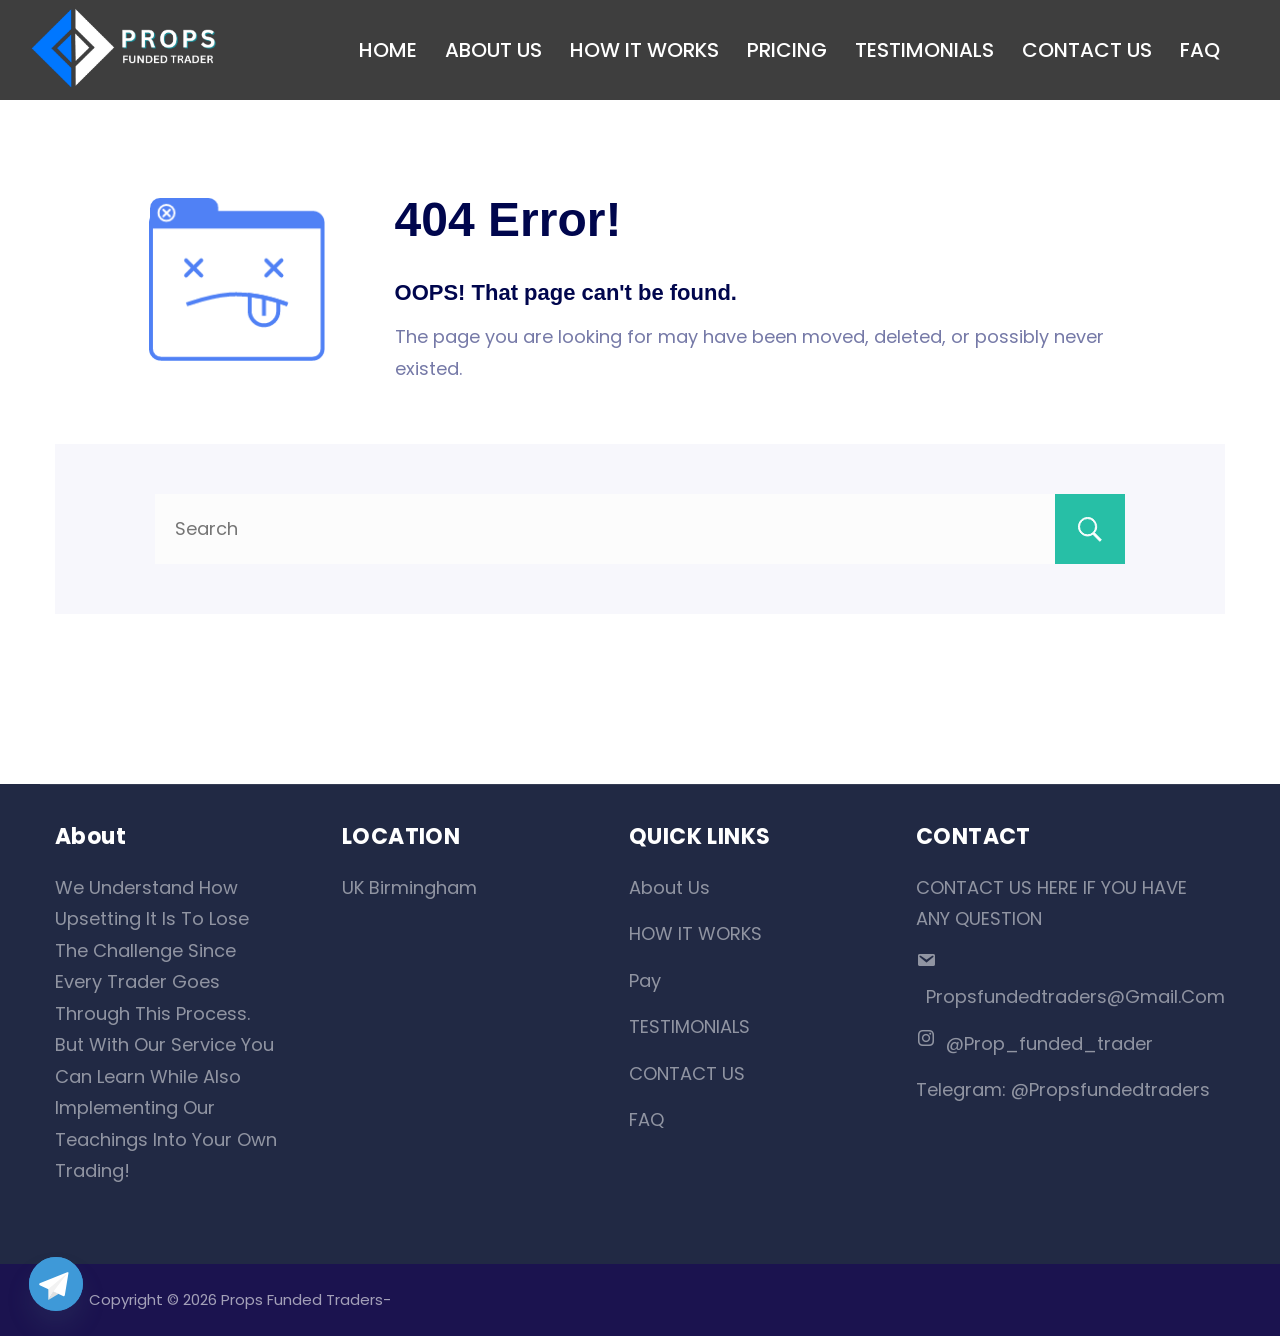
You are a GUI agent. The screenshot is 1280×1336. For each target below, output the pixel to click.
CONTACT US (1087, 50)
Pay (645, 980)
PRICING (787, 50)
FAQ (1200, 50)
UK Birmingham (409, 887)
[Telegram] (56, 1284)
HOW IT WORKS (644, 50)
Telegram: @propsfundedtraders (1063, 1089)
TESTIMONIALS (924, 50)
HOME (388, 50)
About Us (669, 887)
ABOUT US (493, 50)
